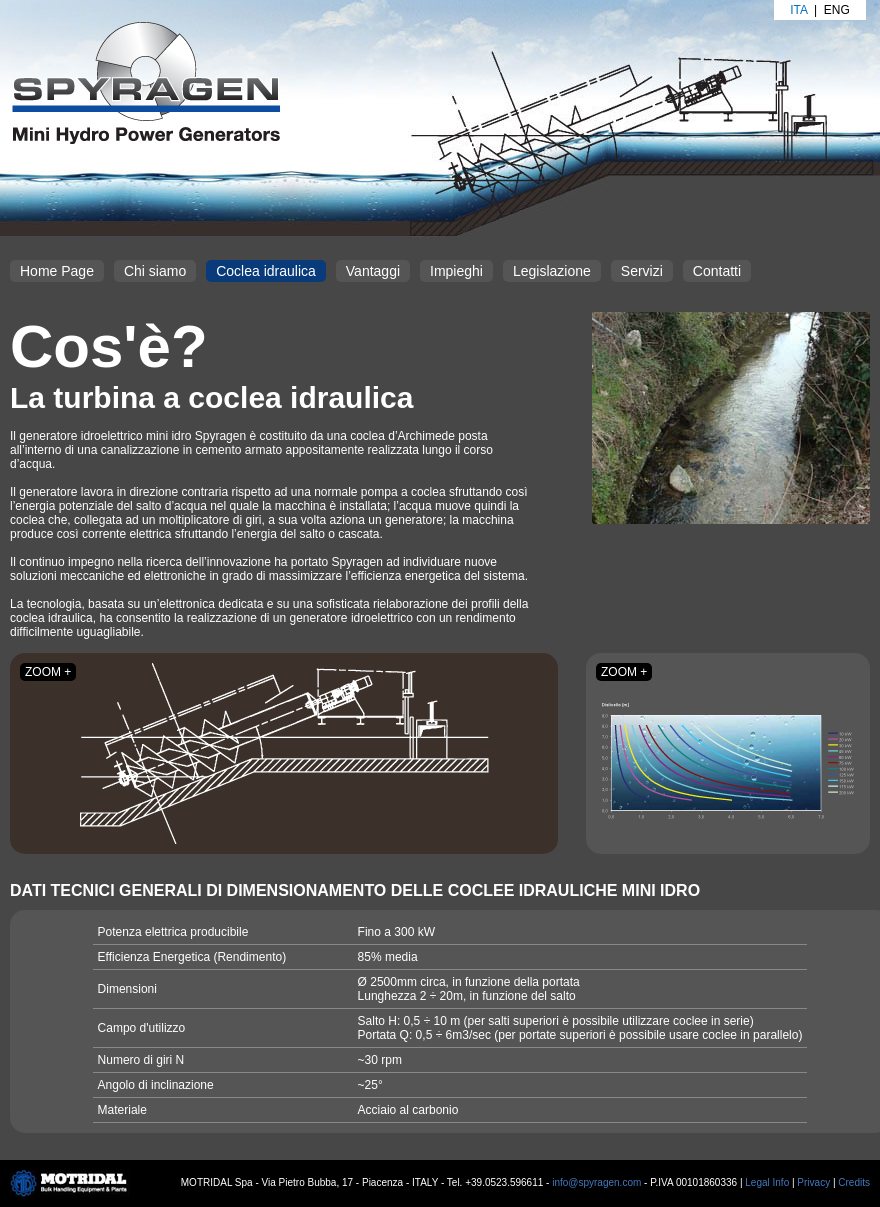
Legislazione (552, 271)
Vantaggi (373, 271)
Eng (837, 10)
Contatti (717, 271)
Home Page (57, 271)
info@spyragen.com (596, 1182)
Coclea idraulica (266, 271)
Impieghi (456, 271)
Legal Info (767, 1182)
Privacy (813, 1182)
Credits (854, 1182)
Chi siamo (155, 271)
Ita (798, 10)
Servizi (642, 271)
